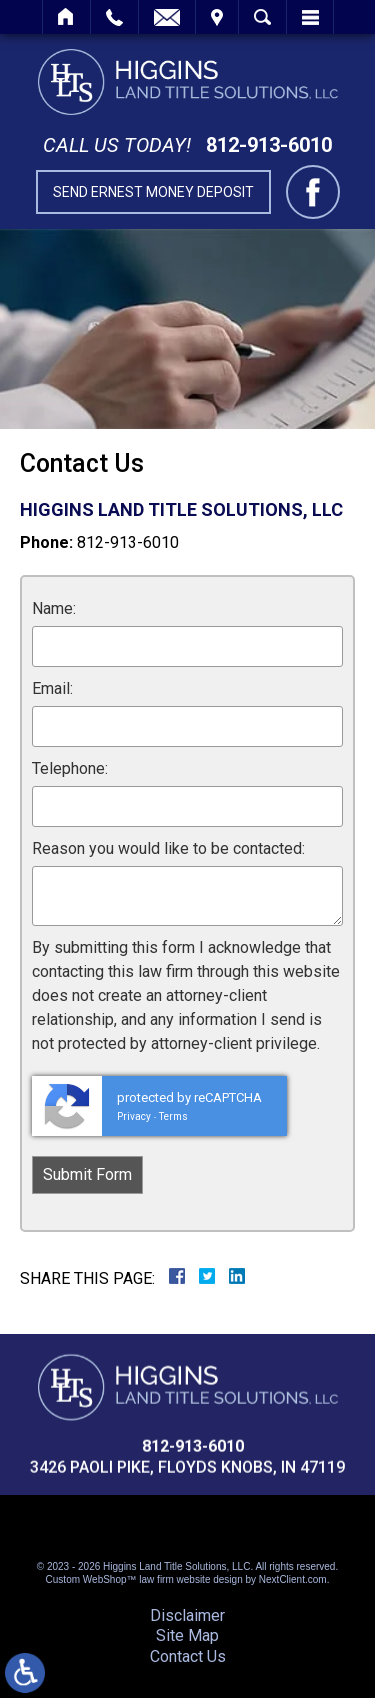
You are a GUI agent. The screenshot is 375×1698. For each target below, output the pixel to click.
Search (262, 17)
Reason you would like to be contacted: (168, 848)
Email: (52, 688)
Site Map (187, 1635)
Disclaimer (187, 1615)
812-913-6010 (269, 145)
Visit (217, 17)
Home (66, 17)
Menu (310, 17)
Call (114, 17)
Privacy (134, 1116)
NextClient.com (293, 1579)
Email (167, 17)
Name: (54, 608)
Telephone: (70, 768)
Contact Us (188, 1656)
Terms (173, 1116)
